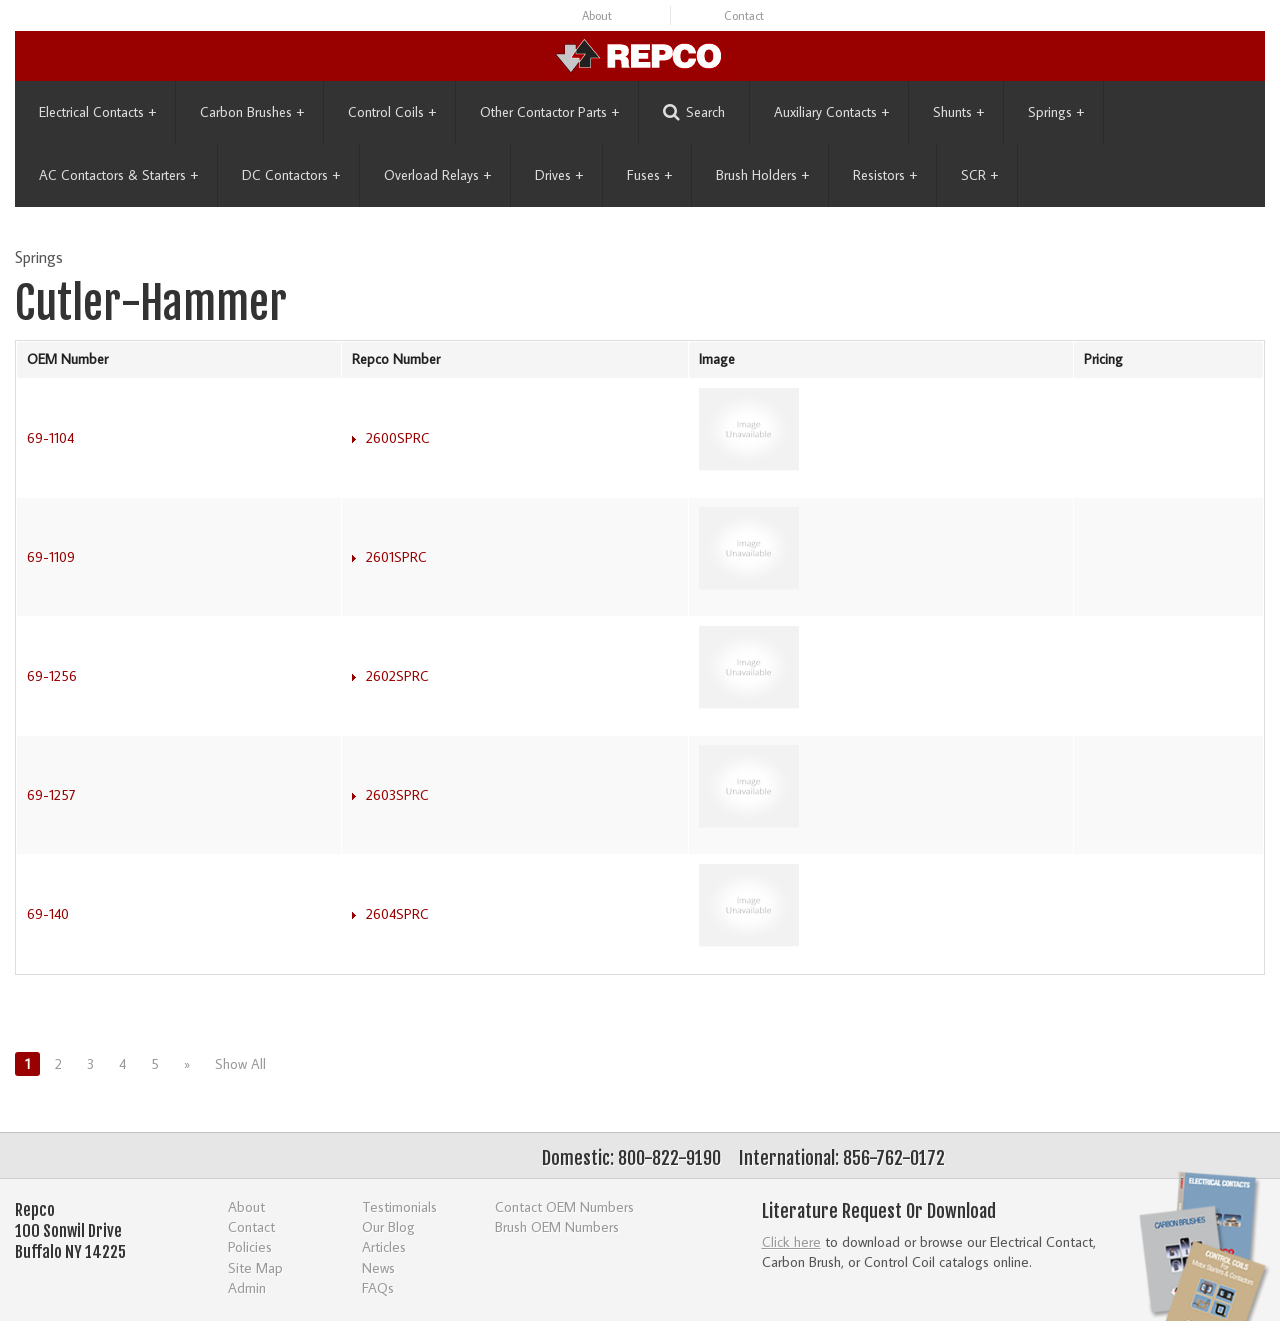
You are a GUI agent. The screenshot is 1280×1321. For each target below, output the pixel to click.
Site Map (255, 1267)
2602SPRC (397, 676)
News (378, 1267)
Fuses (649, 175)
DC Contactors (291, 175)
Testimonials (399, 1206)
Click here (791, 1241)
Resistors (885, 175)
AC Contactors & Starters (118, 175)
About (597, 15)
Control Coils (392, 112)
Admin (247, 1287)
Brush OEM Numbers (557, 1226)
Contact (744, 15)
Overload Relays (437, 175)
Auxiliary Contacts (831, 112)
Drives (559, 175)
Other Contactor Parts (549, 112)
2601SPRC (396, 557)
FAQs (378, 1287)
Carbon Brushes (252, 112)
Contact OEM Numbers (564, 1206)
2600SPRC (398, 438)
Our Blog (388, 1226)
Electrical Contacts (97, 112)
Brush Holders (762, 175)
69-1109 (51, 557)
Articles (384, 1246)
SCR (979, 175)
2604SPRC (397, 914)
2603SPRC (397, 795)
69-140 (48, 914)
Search (694, 112)
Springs (1056, 112)
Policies (250, 1246)
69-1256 (52, 676)
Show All (240, 1064)
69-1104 (50, 438)
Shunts (958, 112)
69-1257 (51, 795)
